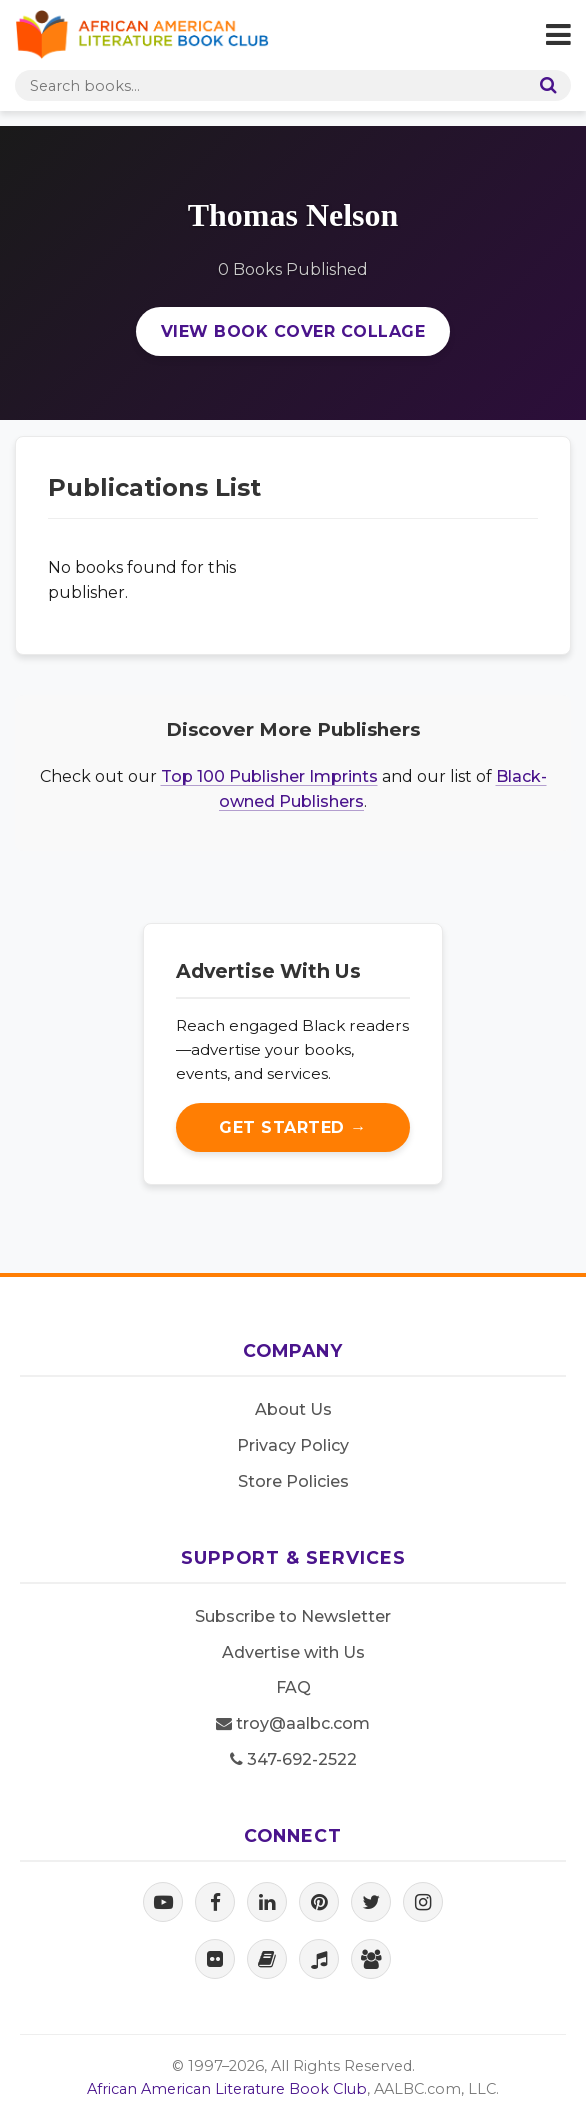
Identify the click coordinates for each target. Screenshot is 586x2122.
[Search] (544, 85)
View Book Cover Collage (293, 331)
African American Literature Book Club (227, 2089)
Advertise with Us (293, 1652)
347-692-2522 (293, 1759)
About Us (293, 1409)
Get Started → (293, 1127)
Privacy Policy (293, 1445)
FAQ (293, 1687)
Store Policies (293, 1481)
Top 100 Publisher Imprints (269, 776)
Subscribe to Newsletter (293, 1616)
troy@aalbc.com (293, 1723)
